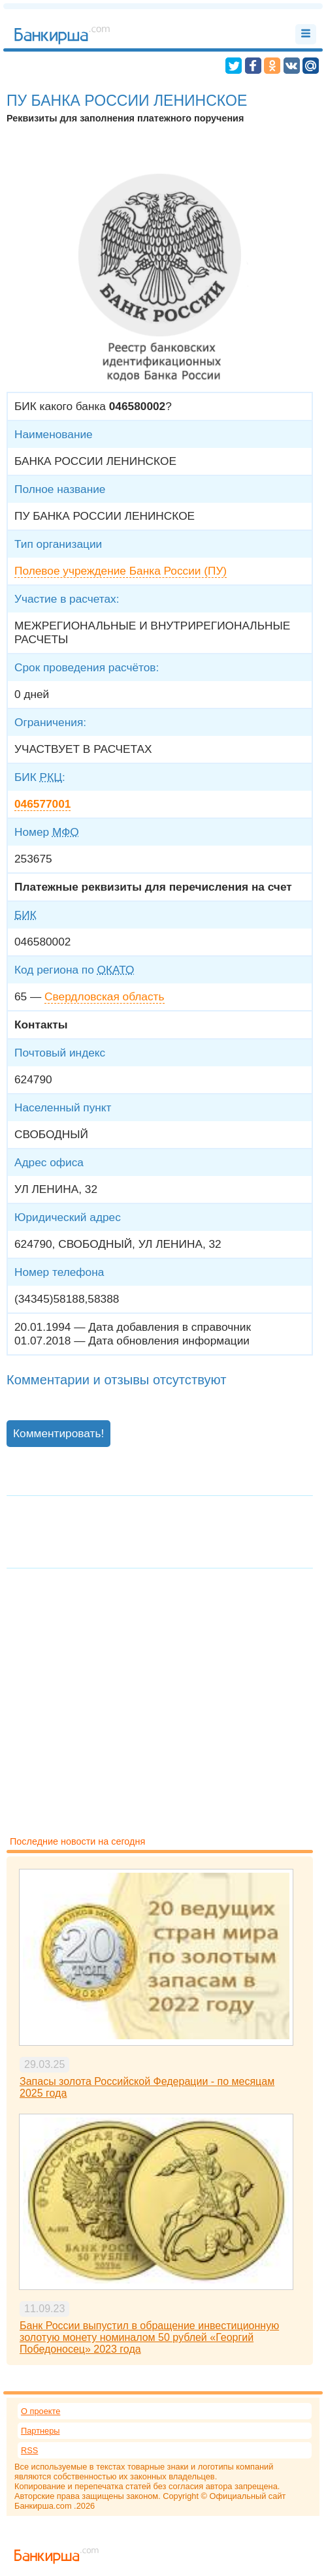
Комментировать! (58, 1433)
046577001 (42, 803)
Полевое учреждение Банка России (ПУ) (120, 570)
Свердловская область (104, 996)
